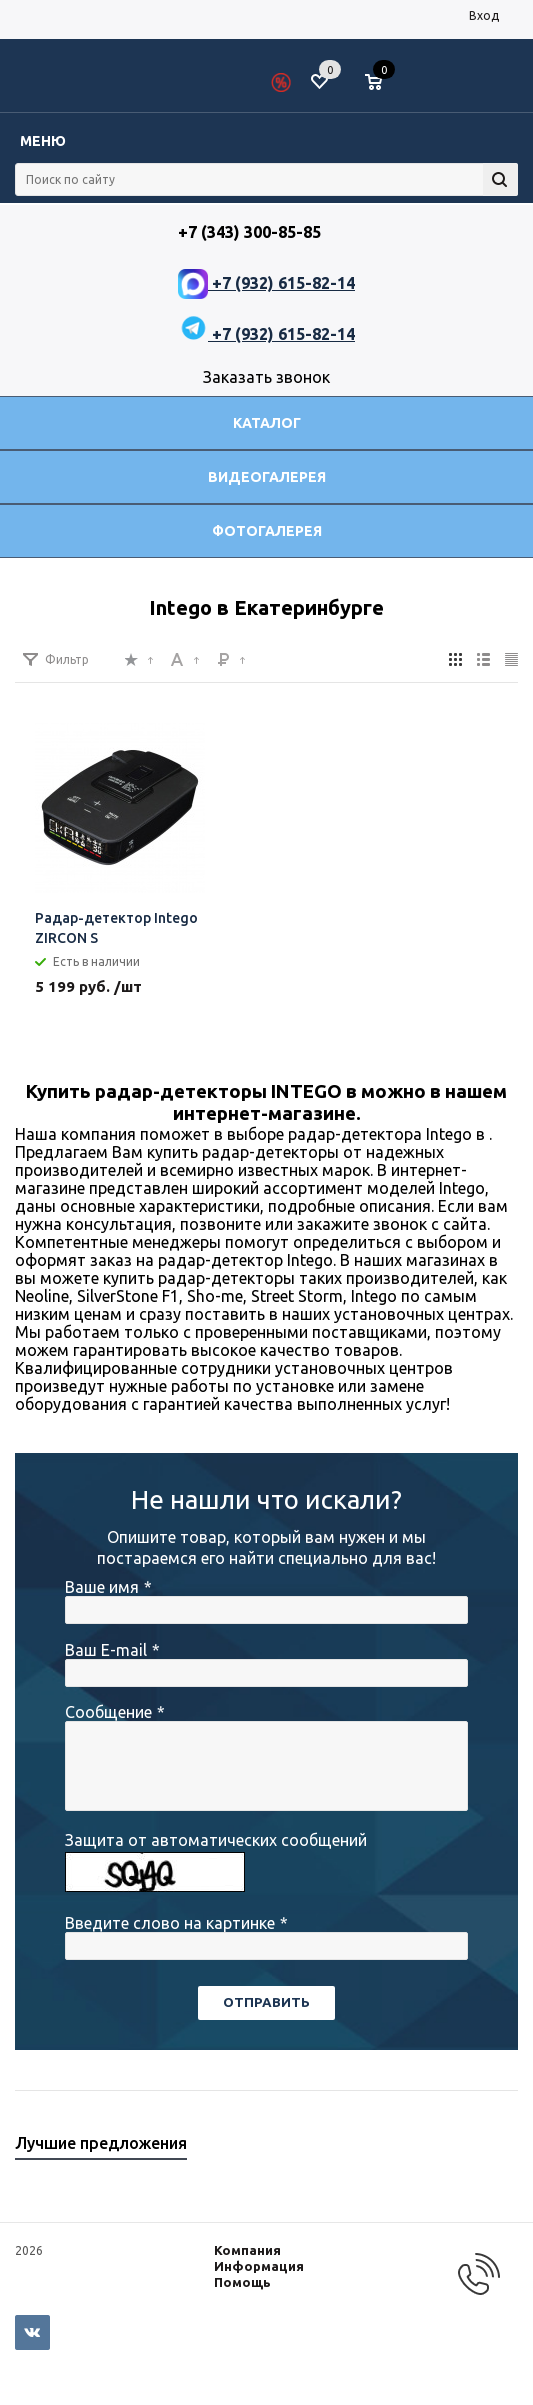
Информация (259, 2266)
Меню (43, 141)
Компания (247, 2250)
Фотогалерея (267, 531)
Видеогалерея (267, 477)
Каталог (267, 423)
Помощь (242, 2282)
